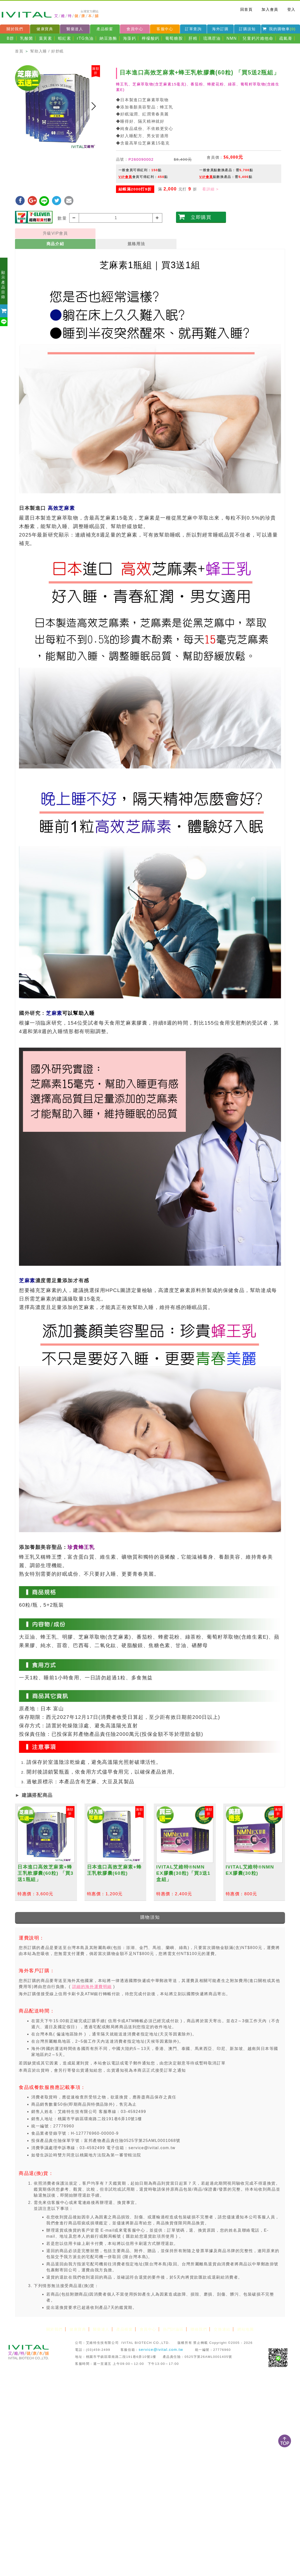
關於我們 (14, 29)
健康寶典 (44, 29)
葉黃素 (45, 38)
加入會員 (270, 9)
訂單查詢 (193, 29)
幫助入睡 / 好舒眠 (46, 51)
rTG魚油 (85, 38)
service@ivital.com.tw (161, 2349)
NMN (231, 38)
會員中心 (134, 29)
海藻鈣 (129, 38)
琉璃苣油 (212, 38)
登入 (291, 9)
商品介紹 (55, 244)
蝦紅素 (64, 38)
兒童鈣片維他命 (257, 38)
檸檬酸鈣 (150, 38)
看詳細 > (210, 189)
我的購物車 (282, 29)
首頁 (19, 51)
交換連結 (222, 2329)
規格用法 (136, 244)
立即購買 (201, 217)
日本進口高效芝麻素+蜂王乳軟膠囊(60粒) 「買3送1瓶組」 (46, 1873)
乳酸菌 (26, 38)
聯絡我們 (198, 2329)
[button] (94, 106)
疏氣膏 (285, 38)
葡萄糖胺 (174, 38)
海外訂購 (220, 29)
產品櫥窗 (104, 29)
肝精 (192, 38)
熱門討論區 (173, 2329)
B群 (10, 38)
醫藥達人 (74, 29)
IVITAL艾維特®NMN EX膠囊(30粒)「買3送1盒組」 (183, 1873)
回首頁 (246, 9)
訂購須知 (247, 29)
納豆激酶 (108, 38)
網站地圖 (245, 2329)
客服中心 (164, 29)
